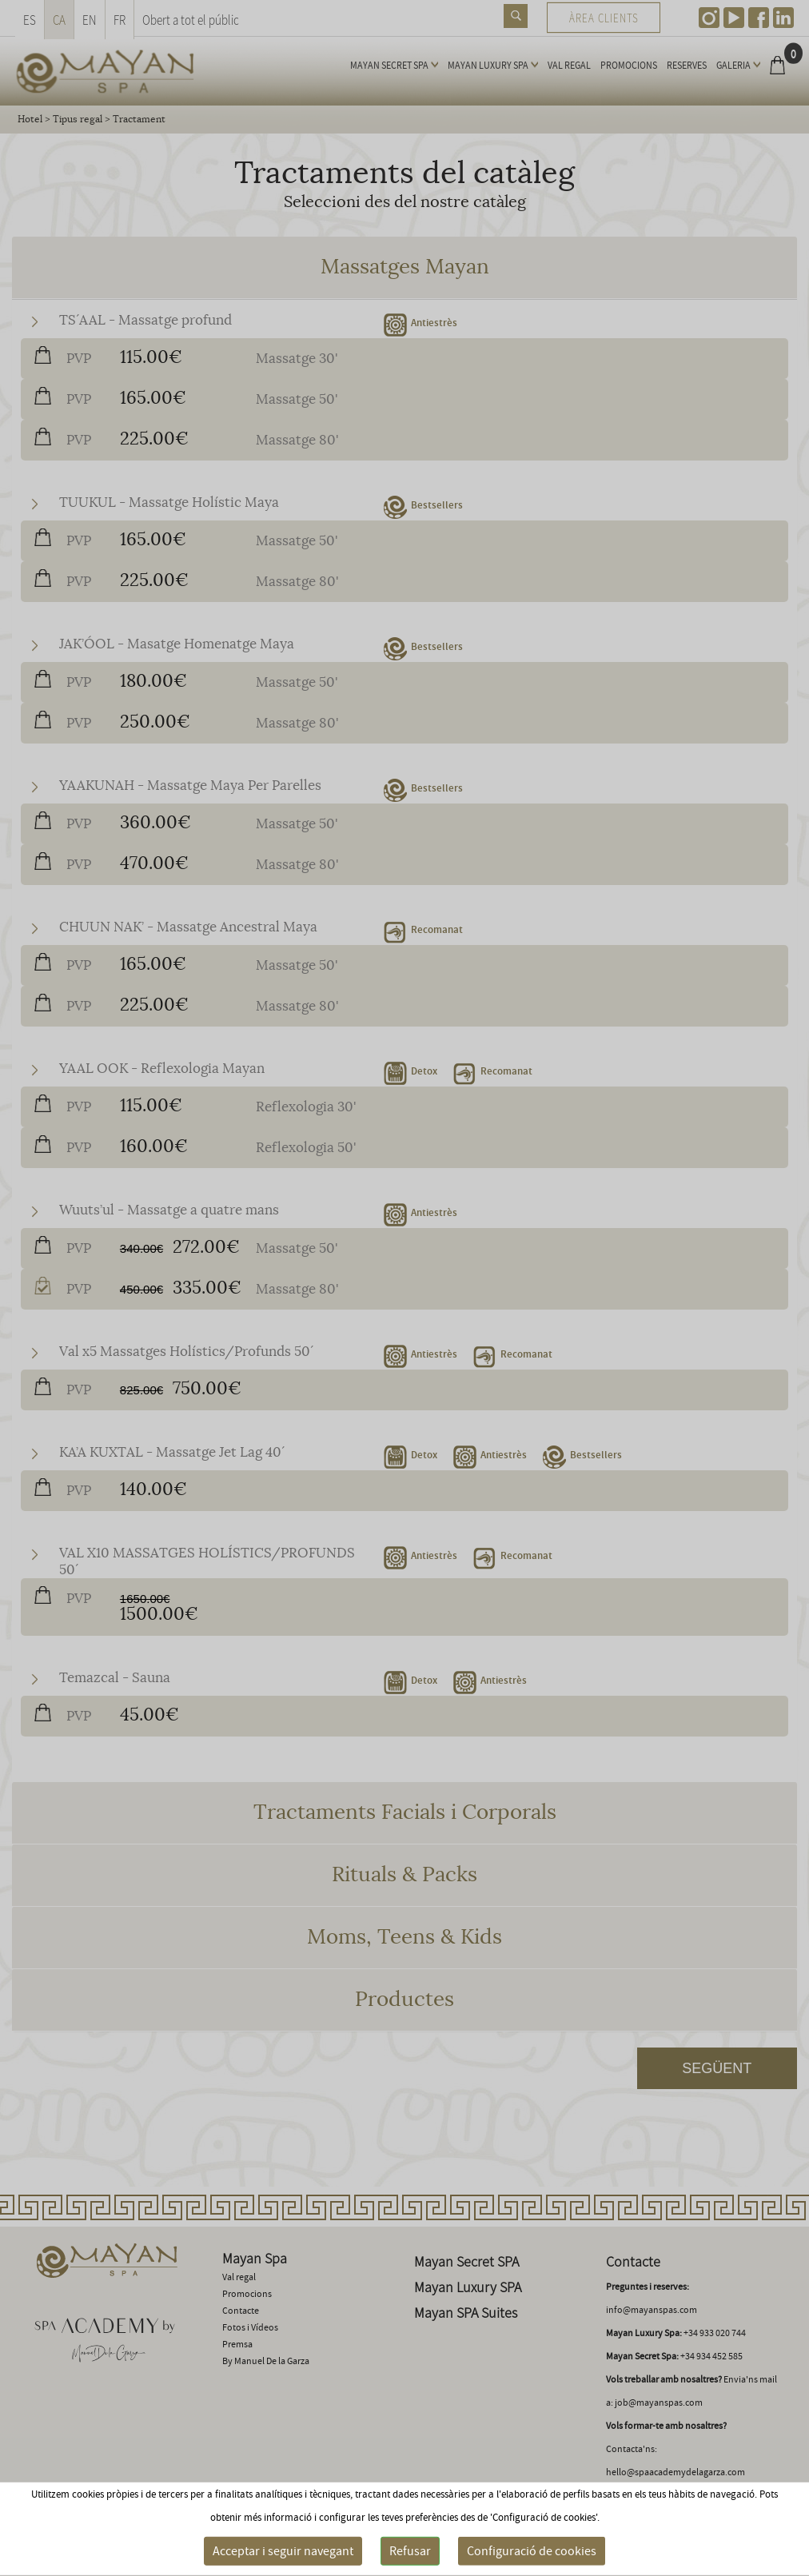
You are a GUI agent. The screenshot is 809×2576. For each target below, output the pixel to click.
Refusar (410, 2551)
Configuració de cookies (531, 2551)
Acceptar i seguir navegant (283, 2551)
